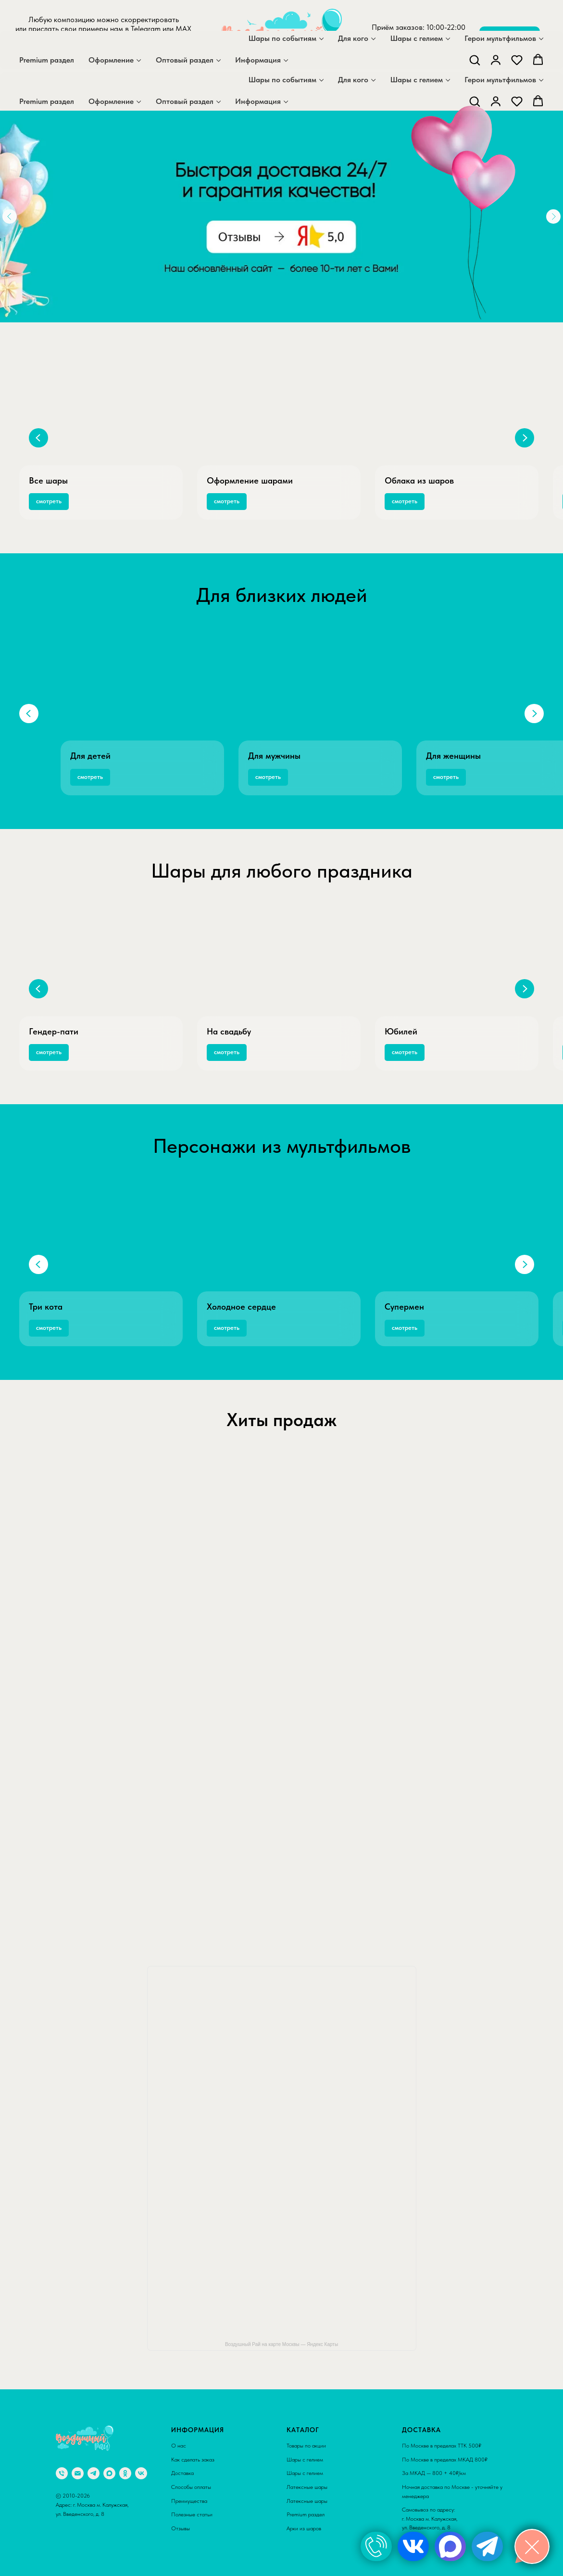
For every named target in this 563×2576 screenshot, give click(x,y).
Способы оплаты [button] (191, 2487)
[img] (376, 2546)
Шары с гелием (416, 79)
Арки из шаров (304, 2528)
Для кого (353, 79)
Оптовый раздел (184, 101)
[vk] (141, 2473)
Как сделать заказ (192, 2459)
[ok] (125, 2473)
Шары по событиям (282, 79)
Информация (258, 101)
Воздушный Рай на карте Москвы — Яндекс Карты (281, 2344)
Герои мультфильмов (500, 79)
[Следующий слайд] (524, 437)
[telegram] (111, 55)
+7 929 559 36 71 (418, 45)
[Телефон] (62, 2473)
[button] (474, 101)
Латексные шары (307, 2487)
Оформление (111, 101)
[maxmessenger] (90, 55)
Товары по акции (306, 2445)
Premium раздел (46, 101)
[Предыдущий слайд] (38, 437)
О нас (178, 2445)
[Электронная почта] (78, 2473)
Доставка (182, 2473)
